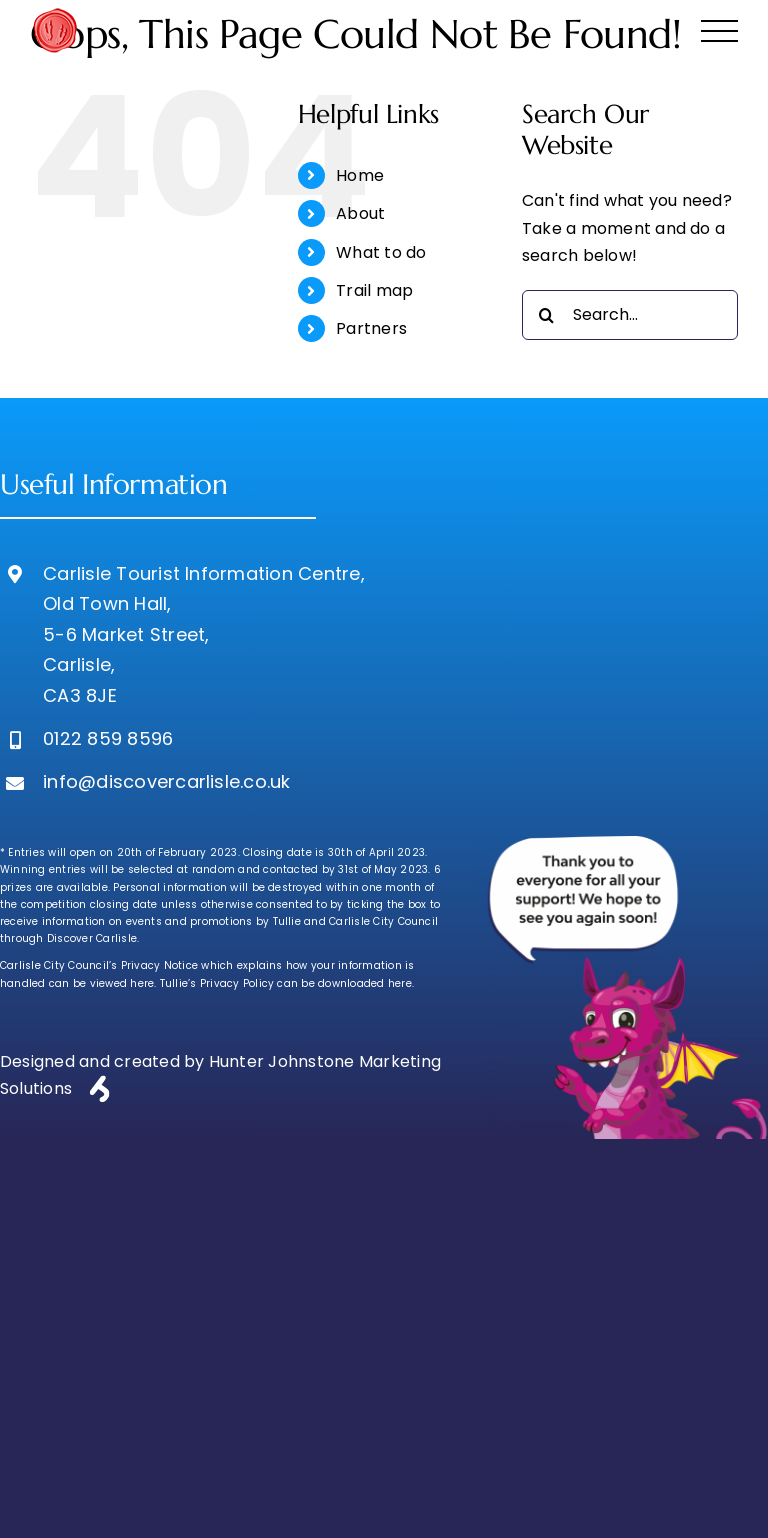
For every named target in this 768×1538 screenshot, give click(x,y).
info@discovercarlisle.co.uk (166, 781)
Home (360, 175)
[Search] (547, 315)
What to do (381, 252)
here (142, 983)
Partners (371, 328)
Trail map (374, 290)
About (360, 213)
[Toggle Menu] (720, 31)
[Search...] (630, 315)
